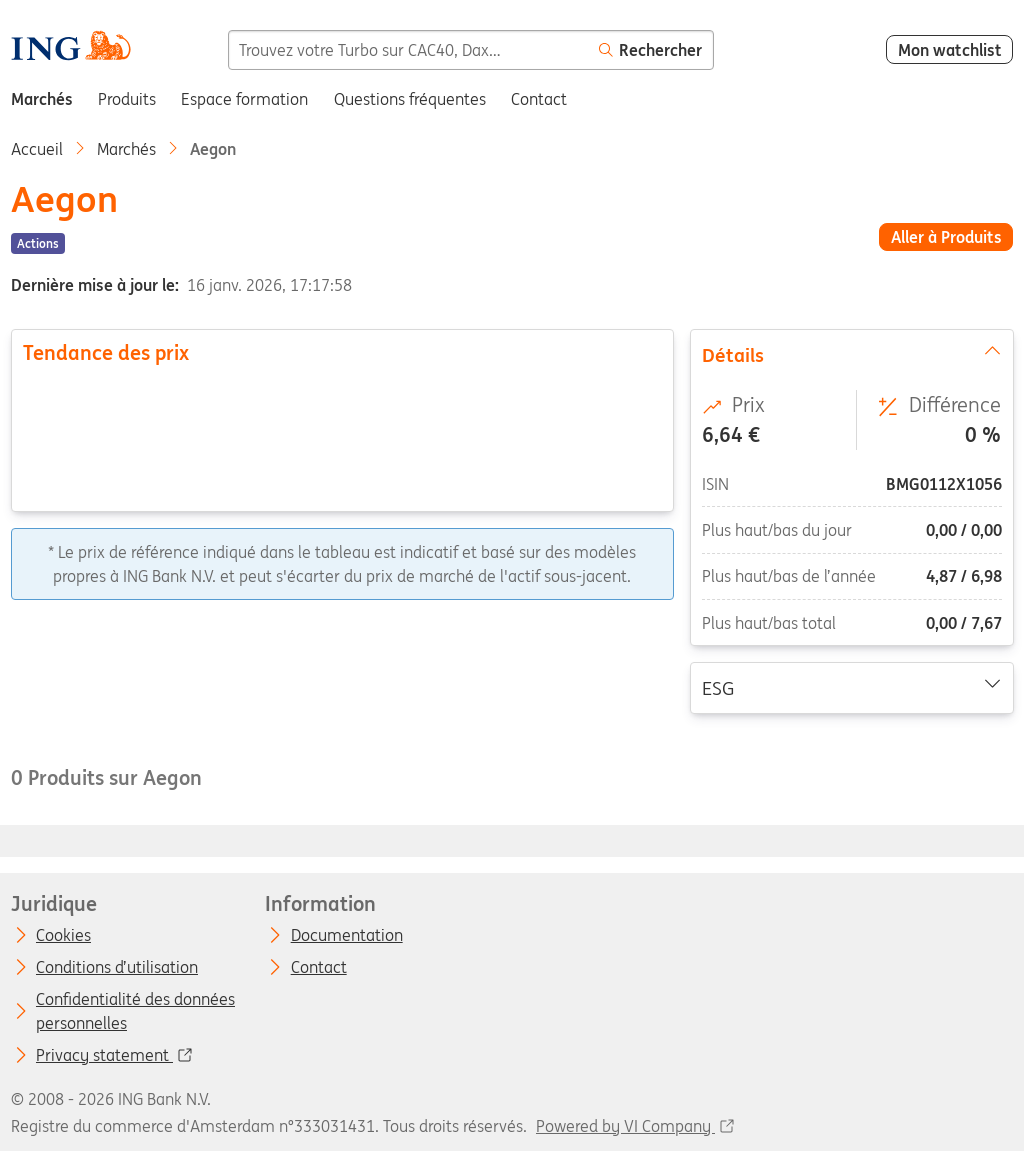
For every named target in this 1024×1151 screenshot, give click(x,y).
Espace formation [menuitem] (244, 99)
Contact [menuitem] (539, 99)
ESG (851, 687)
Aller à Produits (946, 237)
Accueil (37, 149)
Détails (851, 354)
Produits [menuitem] (127, 99)
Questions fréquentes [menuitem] (410, 99)
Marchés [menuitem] (42, 99)
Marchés (126, 149)
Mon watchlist (950, 50)
